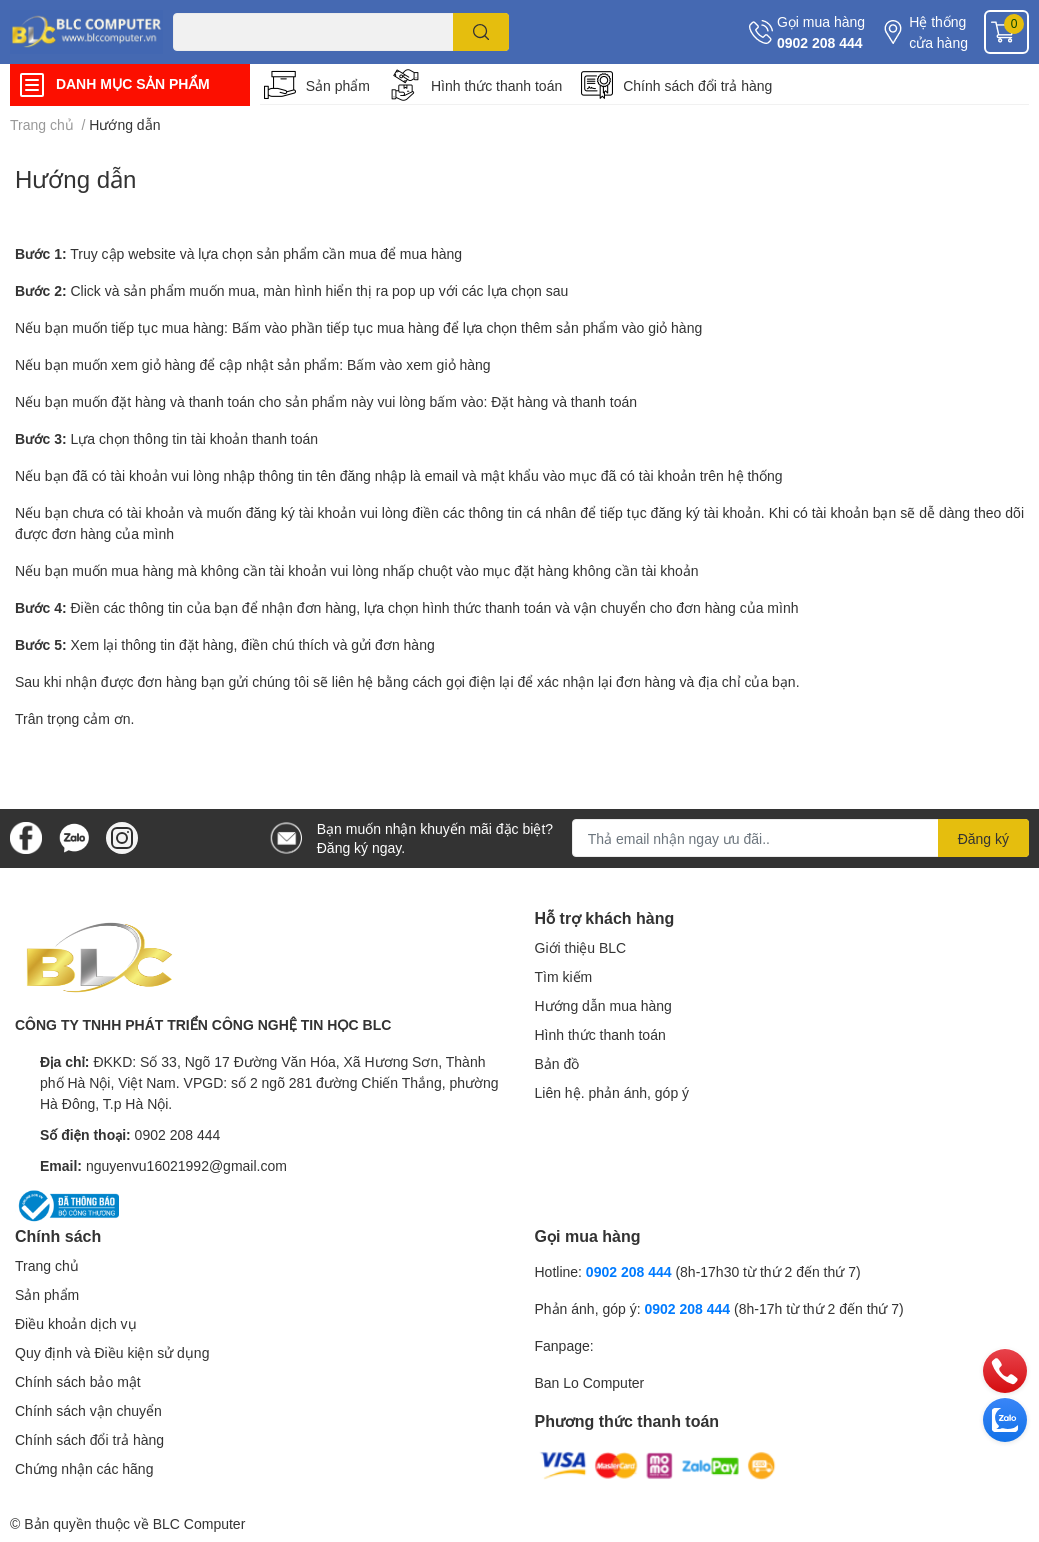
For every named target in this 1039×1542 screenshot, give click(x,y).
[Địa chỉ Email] (800, 838)
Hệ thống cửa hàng (938, 32)
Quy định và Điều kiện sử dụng (112, 1352)
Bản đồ (557, 1063)
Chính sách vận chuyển (88, 1410)
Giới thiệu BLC (581, 947)
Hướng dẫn (75, 178)
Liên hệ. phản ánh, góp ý (612, 1092)
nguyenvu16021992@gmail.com (186, 1165)
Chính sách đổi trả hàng (697, 85)
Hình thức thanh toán (496, 85)
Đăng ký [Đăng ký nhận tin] (983, 838)
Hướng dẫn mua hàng (603, 1005)
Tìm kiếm (564, 976)
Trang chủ (47, 1265)
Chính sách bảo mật (78, 1381)
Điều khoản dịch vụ (76, 1323)
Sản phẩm (338, 85)
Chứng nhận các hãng (84, 1468)
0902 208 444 (820, 42)
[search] (481, 32)
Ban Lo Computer (590, 1382)
